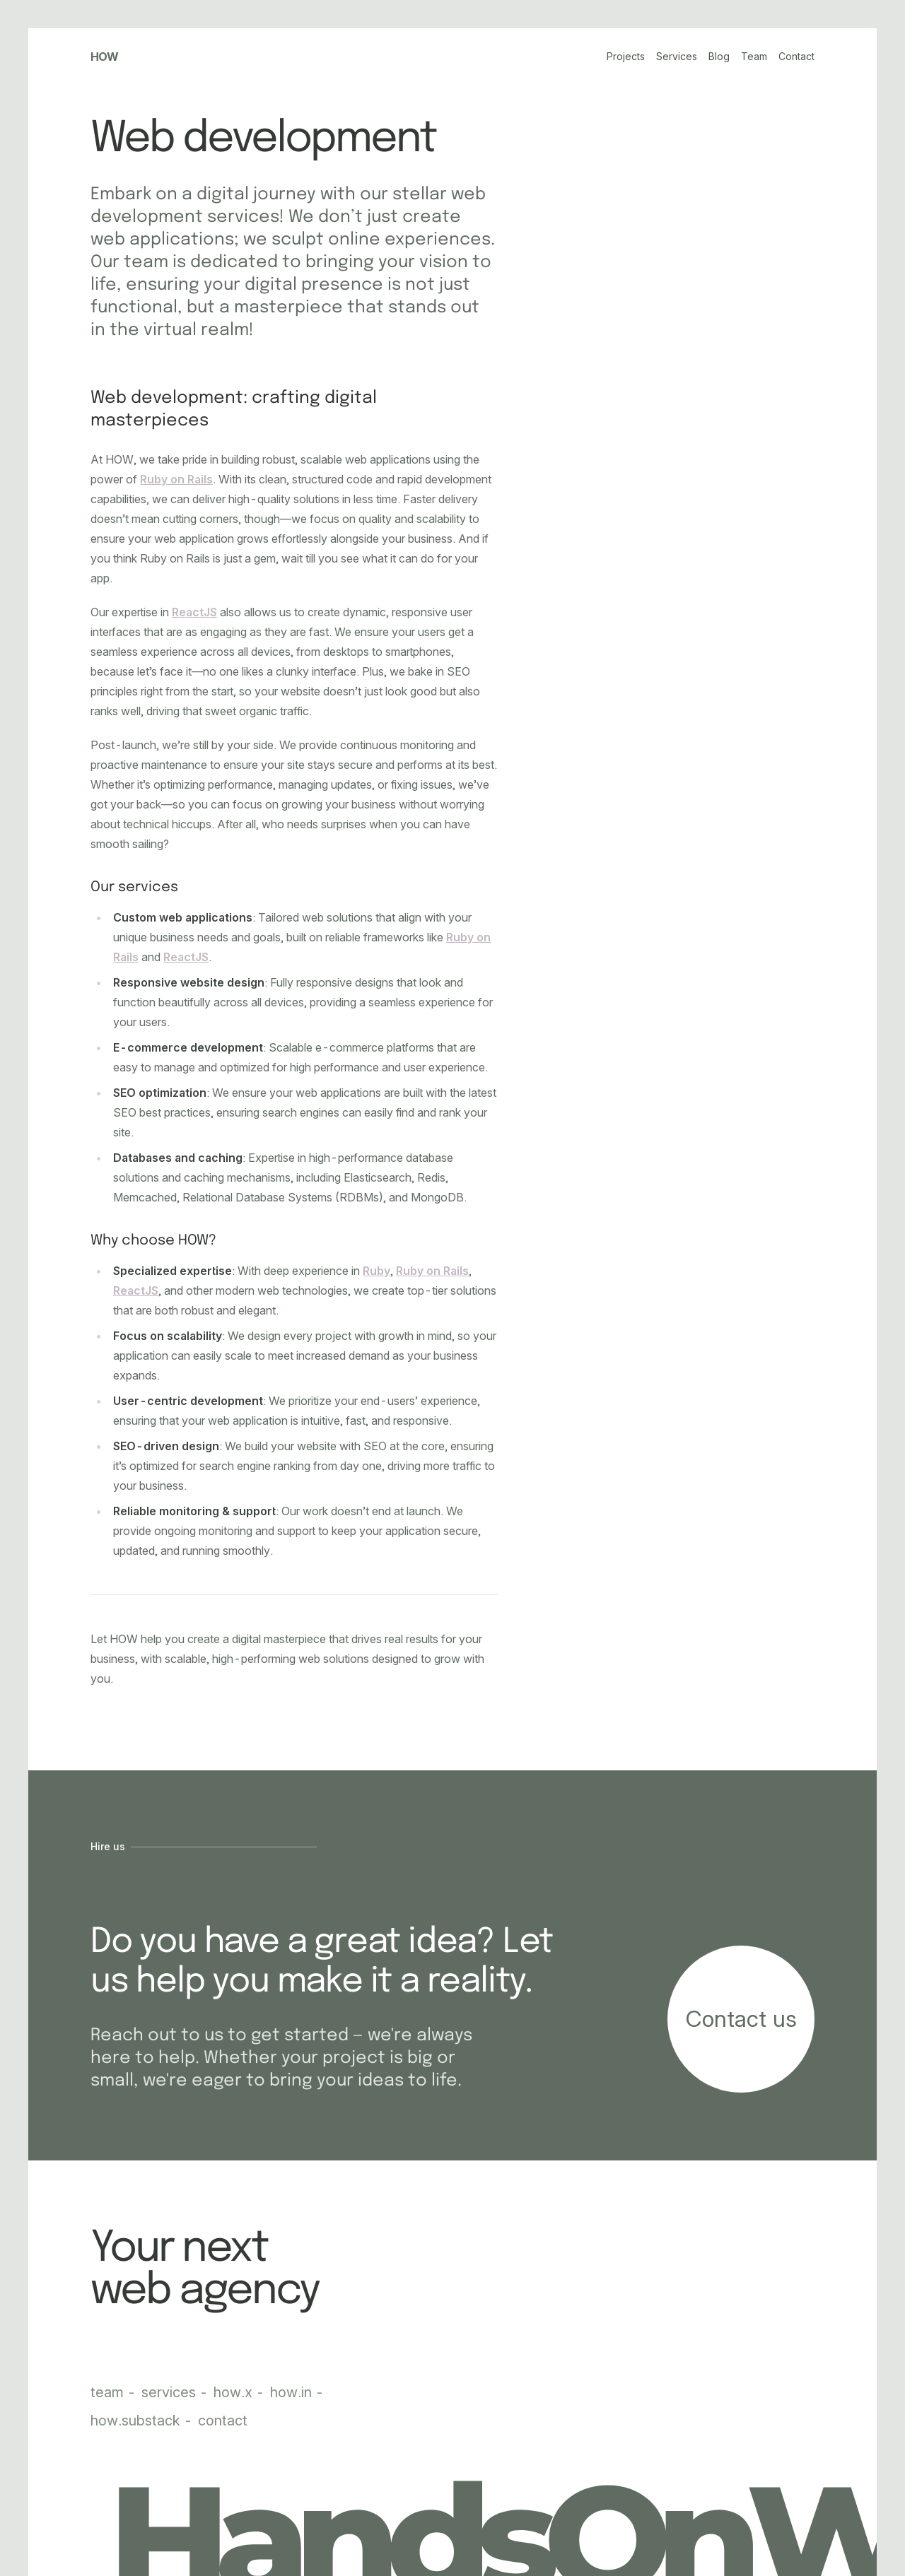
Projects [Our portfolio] (626, 56)
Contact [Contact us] (796, 56)
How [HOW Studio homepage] (104, 56)
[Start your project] (740, 2019)
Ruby (376, 1271)
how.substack (137, 2420)
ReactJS (194, 612)
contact (222, 2420)
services (170, 2392)
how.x (235, 2392)
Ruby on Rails (176, 479)
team (108, 2392)
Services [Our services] (676, 56)
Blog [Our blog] (719, 56)
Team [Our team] (754, 56)
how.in (292, 2392)
